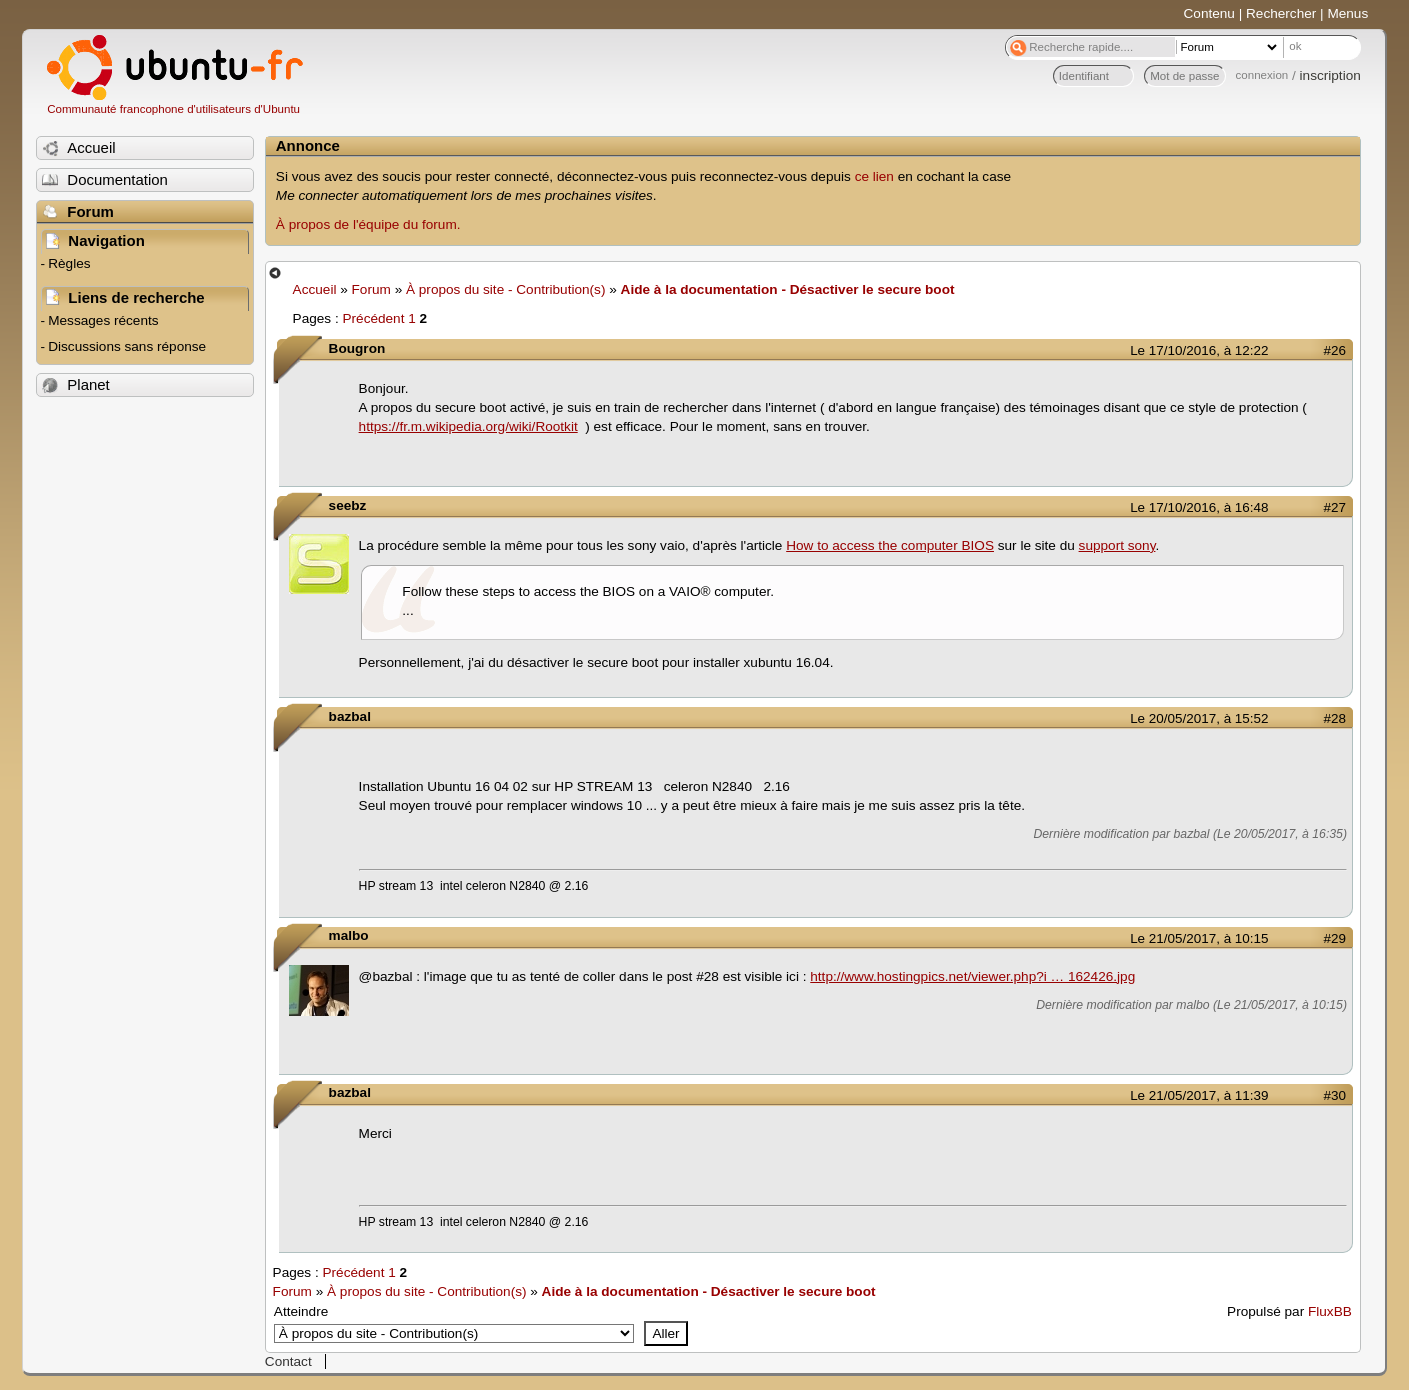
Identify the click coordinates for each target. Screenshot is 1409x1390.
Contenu (1209, 13)
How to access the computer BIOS (890, 545)
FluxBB (1330, 1311)
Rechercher (1281, 13)
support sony (1117, 545)
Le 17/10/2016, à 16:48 (1199, 507)
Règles (69, 263)
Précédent (373, 318)
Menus (1347, 13)
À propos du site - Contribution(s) (505, 289)
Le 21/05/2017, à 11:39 (1199, 1095)
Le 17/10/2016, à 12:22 (1199, 350)
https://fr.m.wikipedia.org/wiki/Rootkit (468, 426)
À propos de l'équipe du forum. (368, 224)
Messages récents (103, 320)
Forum (371, 289)
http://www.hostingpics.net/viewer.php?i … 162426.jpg (972, 976)
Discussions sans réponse (127, 346)
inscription (1330, 75)
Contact (288, 1361)
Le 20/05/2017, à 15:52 (1199, 718)
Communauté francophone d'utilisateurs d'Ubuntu (173, 109)
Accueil (315, 289)
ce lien (874, 176)
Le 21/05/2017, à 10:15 (1199, 938)
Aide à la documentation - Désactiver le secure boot (788, 289)
